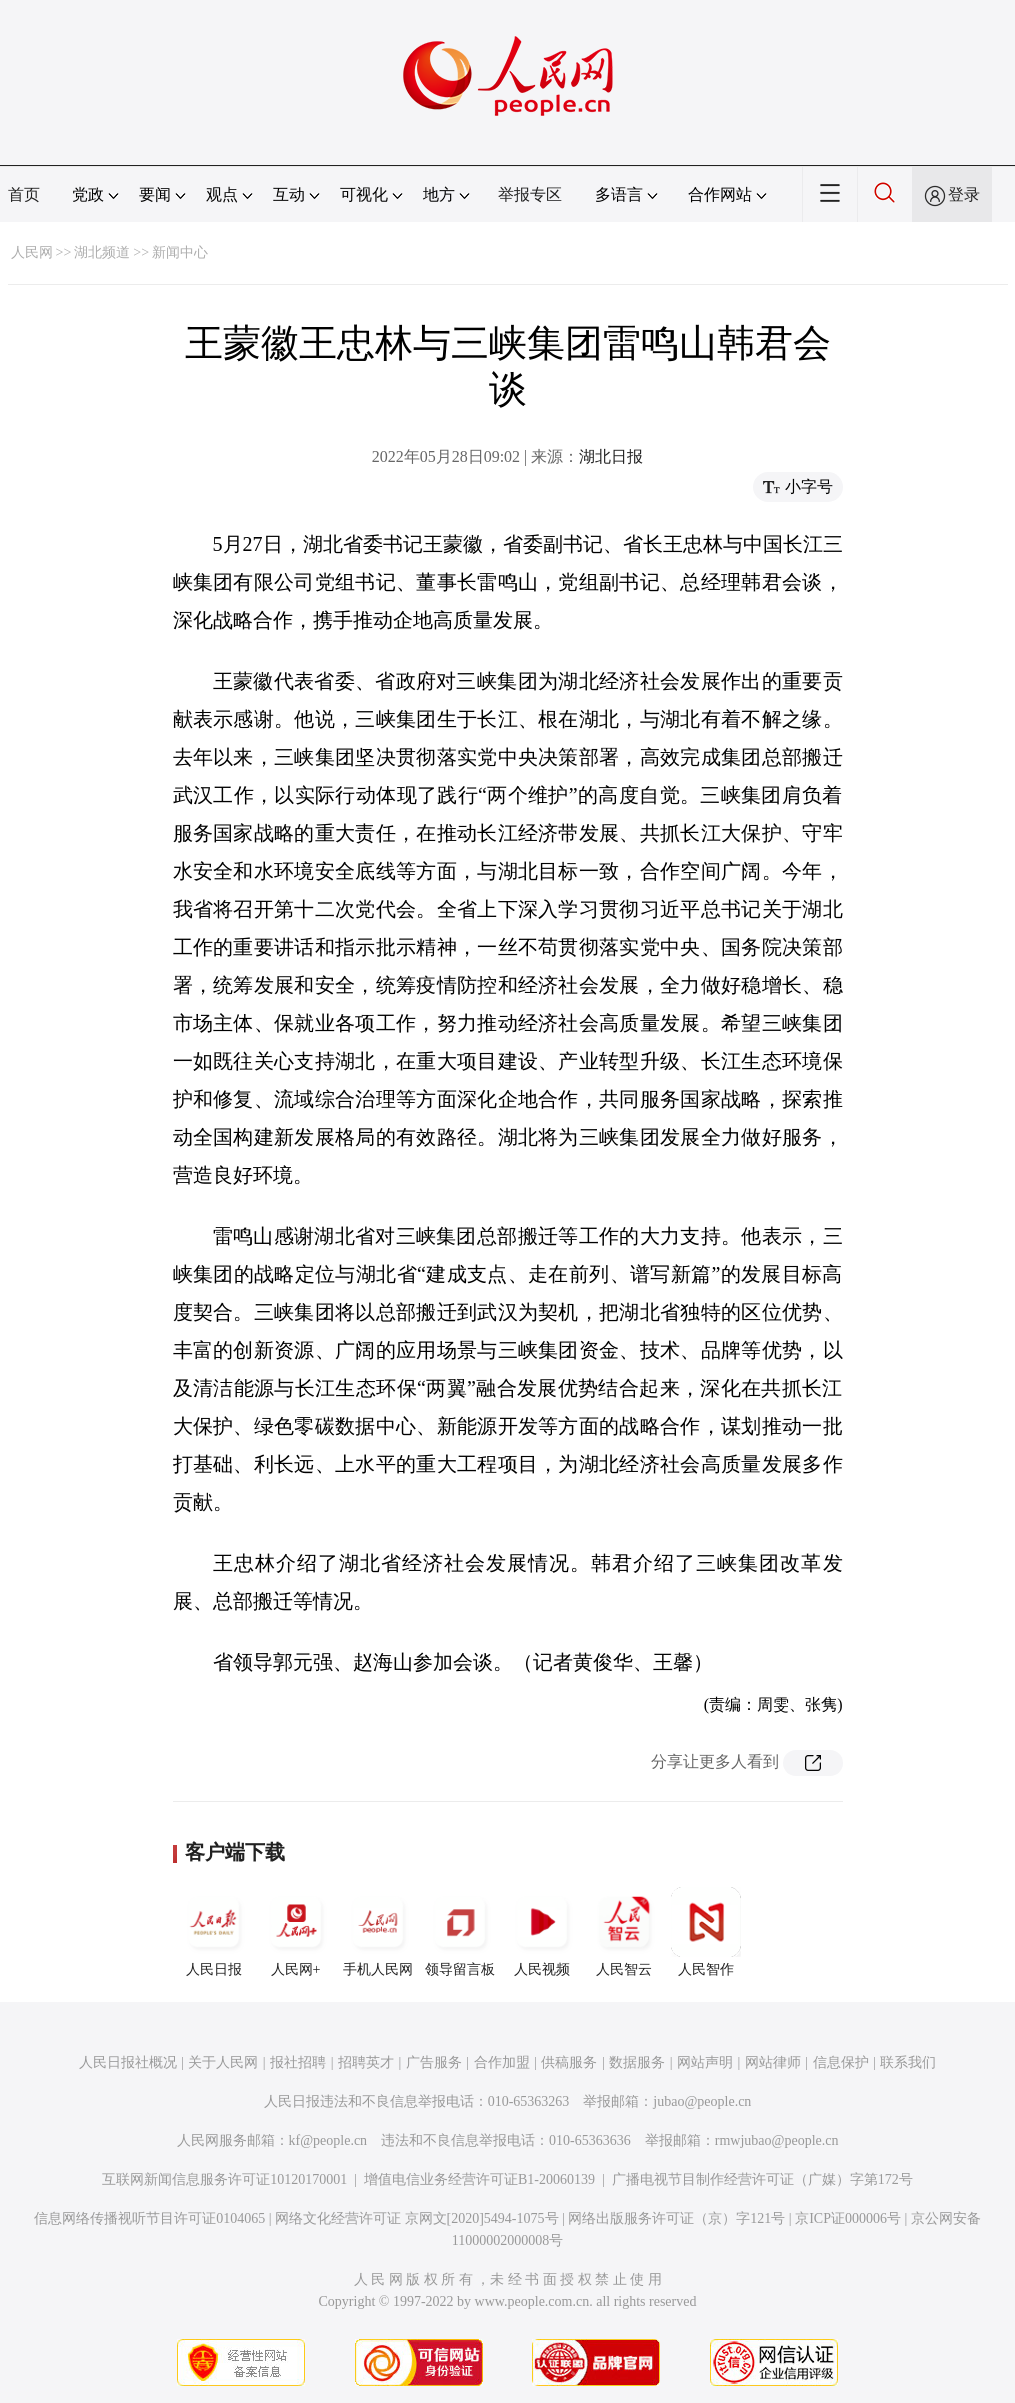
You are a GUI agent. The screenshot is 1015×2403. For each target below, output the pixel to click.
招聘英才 (366, 2062)
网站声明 (705, 2062)
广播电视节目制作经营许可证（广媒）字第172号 (762, 2179)
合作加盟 (502, 2062)
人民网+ (296, 1932)
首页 (24, 194)
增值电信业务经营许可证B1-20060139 (479, 2179)
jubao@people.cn (702, 2101)
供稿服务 (569, 2062)
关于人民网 (223, 2062)
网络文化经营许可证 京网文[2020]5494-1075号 (417, 2218)
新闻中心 (180, 252)
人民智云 (624, 1932)
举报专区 (530, 194)
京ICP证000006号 (848, 2218)
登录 (964, 194)
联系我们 (908, 2062)
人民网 (32, 252)
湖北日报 (611, 456)
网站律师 (773, 2062)
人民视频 (542, 1932)
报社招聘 (298, 2062)
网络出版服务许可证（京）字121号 (676, 2218)
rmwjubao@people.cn (777, 2140)
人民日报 (214, 1932)
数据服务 (637, 2062)
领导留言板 (460, 1932)
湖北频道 (102, 252)
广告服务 (434, 2062)
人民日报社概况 (128, 2062)
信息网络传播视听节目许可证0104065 (149, 2218)
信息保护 (841, 2062)
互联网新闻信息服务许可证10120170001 (224, 2179)
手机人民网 (378, 1932)
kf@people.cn (328, 2140)
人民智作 (706, 1932)
